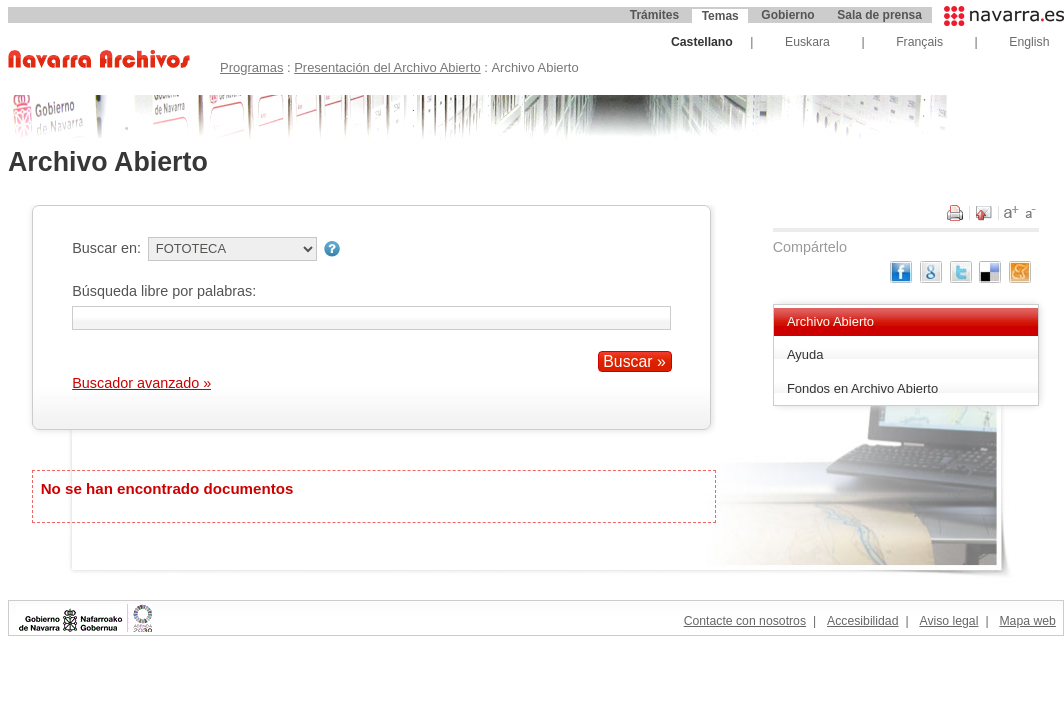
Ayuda (805, 354)
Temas (720, 16)
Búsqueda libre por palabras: (164, 291)
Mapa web (1027, 621)
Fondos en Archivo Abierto (862, 388)
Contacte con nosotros (745, 621)
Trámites (654, 15)
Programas (251, 67)
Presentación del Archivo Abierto (387, 67)
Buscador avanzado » (141, 383)
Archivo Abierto (830, 321)
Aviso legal (948, 621)
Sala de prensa (879, 15)
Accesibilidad (862, 621)
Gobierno (787, 15)
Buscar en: (106, 248)
